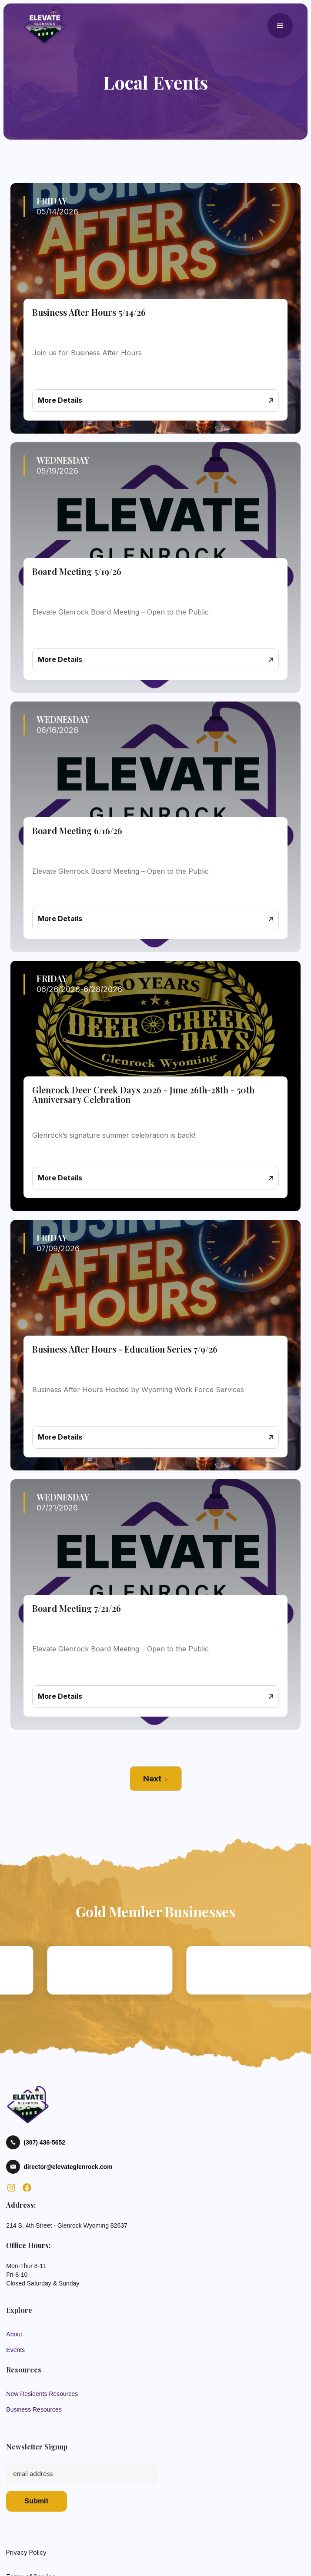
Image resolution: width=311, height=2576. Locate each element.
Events (15, 2349)
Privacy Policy (26, 2552)
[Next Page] (156, 1778)
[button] (280, 25)
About (14, 2334)
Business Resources (34, 2409)
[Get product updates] (82, 2473)
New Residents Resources (42, 2393)
